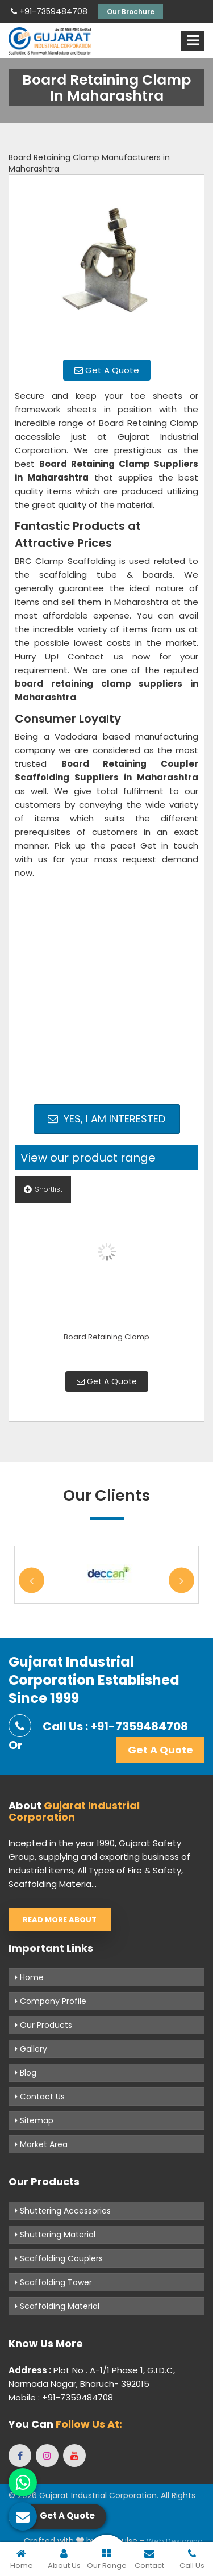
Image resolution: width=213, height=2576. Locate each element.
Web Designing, (175, 2541)
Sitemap (34, 2120)
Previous (31, 1580)
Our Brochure (130, 11)
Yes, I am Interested (106, 1119)
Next (181, 1580)
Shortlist (43, 1189)
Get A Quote (106, 370)
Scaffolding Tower (53, 2282)
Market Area (41, 2144)
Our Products (43, 2025)
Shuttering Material (55, 2234)
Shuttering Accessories (63, 2210)
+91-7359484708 (49, 11)
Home (29, 1977)
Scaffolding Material (57, 2306)
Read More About (60, 1919)
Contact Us (40, 2096)
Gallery (31, 2049)
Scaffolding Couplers (59, 2258)
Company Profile (50, 2001)
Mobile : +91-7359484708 (61, 2397)
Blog (25, 2072)
